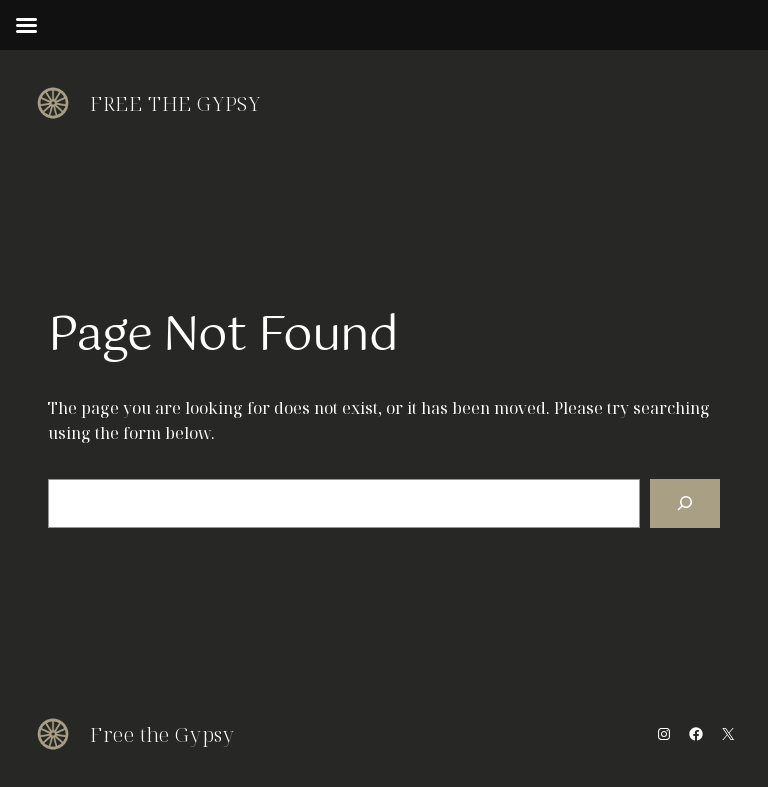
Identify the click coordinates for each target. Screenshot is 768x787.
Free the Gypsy (175, 103)
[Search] (685, 503)
